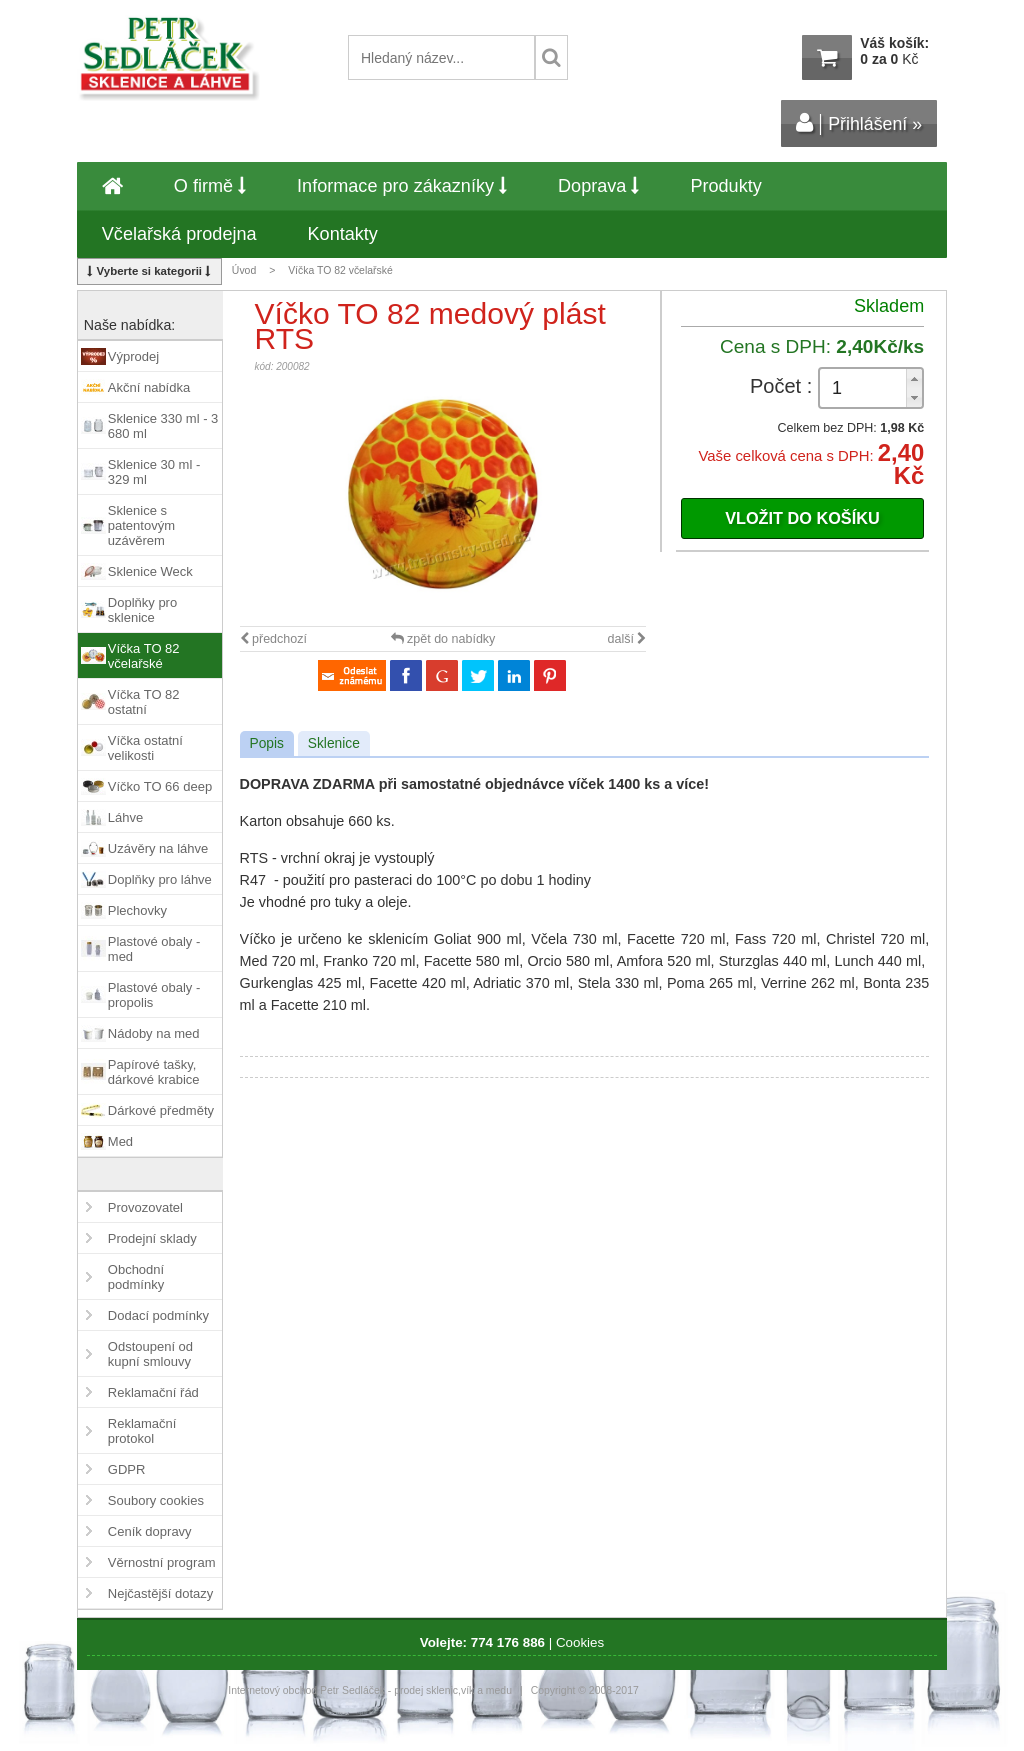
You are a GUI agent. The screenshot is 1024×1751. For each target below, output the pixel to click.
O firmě (210, 186)
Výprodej (133, 356)
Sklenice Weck (150, 571)
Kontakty (343, 234)
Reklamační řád (153, 1392)
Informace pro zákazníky (402, 186)
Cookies (580, 1642)
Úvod (244, 270)
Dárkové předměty (161, 1110)
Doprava (598, 186)
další (627, 639)
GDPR (127, 1469)
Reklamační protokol (142, 1431)
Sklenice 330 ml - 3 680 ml (163, 426)
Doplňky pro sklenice (142, 610)
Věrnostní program (162, 1562)
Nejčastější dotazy (161, 1593)
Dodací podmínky (158, 1315)
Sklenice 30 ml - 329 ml (154, 472)
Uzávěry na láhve (158, 848)
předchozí (273, 639)
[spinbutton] (871, 388)
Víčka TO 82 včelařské (340, 270)
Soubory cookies (156, 1500)
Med (120, 1141)
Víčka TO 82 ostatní (144, 702)
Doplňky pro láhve (160, 879)
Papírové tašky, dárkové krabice (154, 1072)
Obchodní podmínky (136, 1277)
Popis (267, 743)
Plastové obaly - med (154, 949)
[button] (914, 378)
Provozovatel (145, 1207)
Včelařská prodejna (179, 234)
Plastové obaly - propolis (154, 995)
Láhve (125, 817)
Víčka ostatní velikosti (145, 748)
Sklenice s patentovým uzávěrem (141, 525)
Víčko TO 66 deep (160, 786)
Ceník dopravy (150, 1531)
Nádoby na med (154, 1033)
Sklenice (334, 743)
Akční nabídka (149, 387)
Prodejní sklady (152, 1238)
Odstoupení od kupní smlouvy (150, 1354)
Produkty (725, 186)
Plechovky (137, 910)
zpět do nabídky (443, 639)
